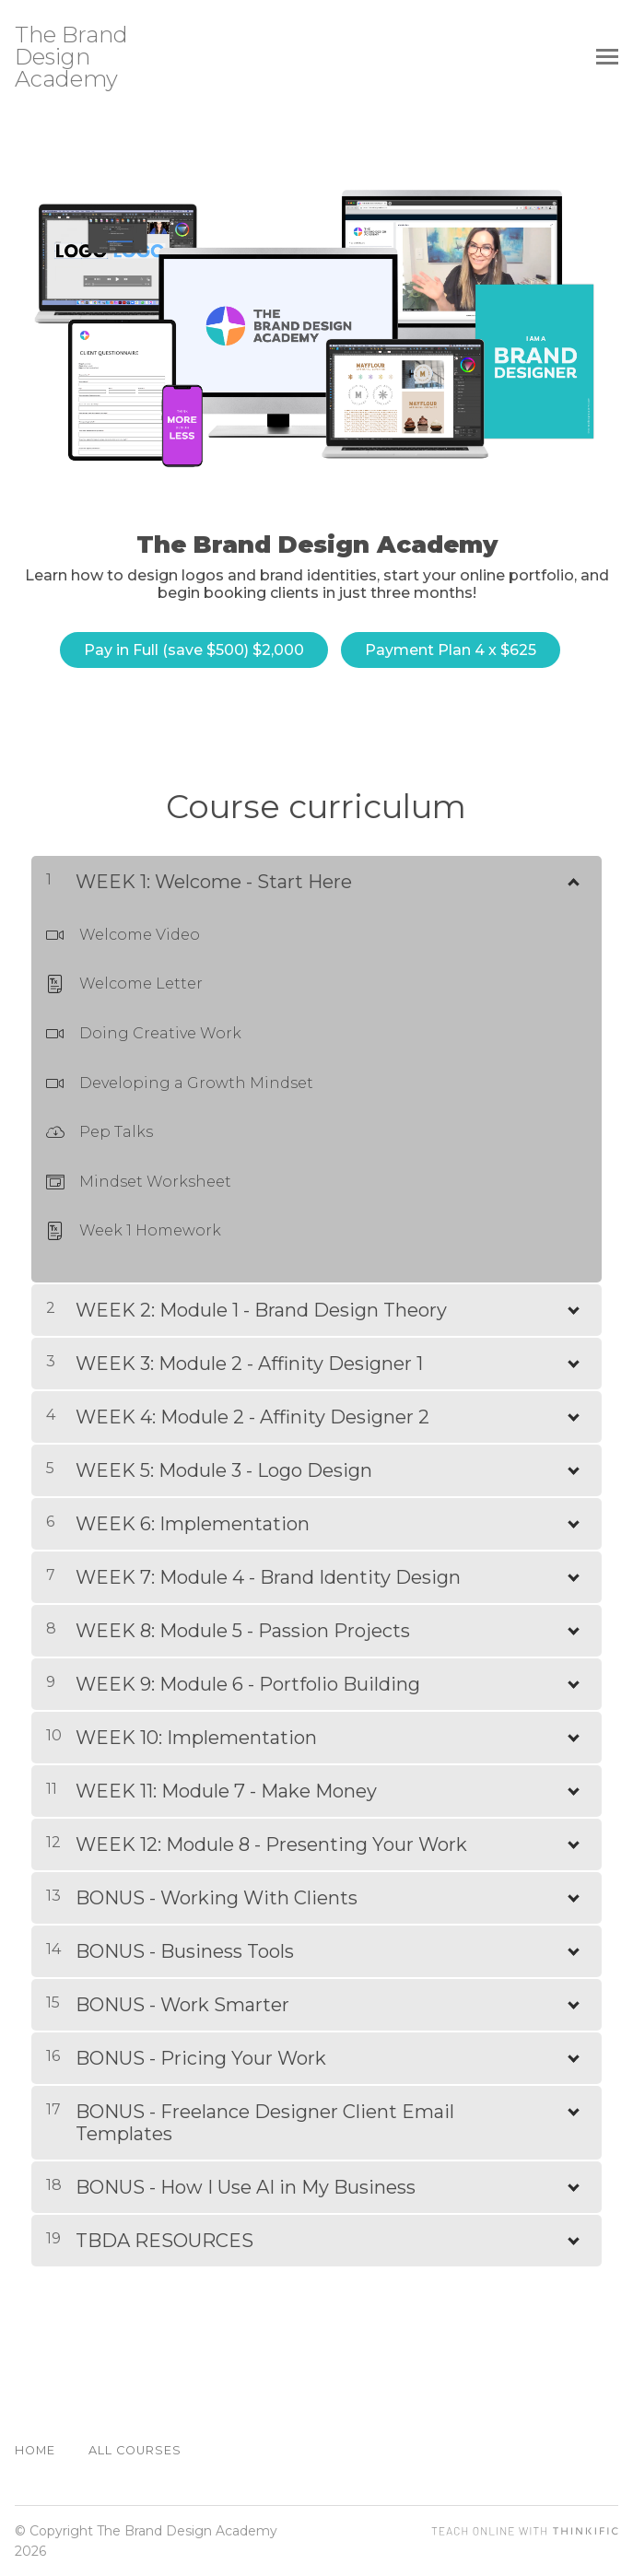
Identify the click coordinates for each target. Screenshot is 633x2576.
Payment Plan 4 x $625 (450, 650)
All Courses (135, 2450)
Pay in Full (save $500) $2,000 (192, 650)
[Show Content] (572, 876)
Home (35, 2450)
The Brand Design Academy (71, 57)
